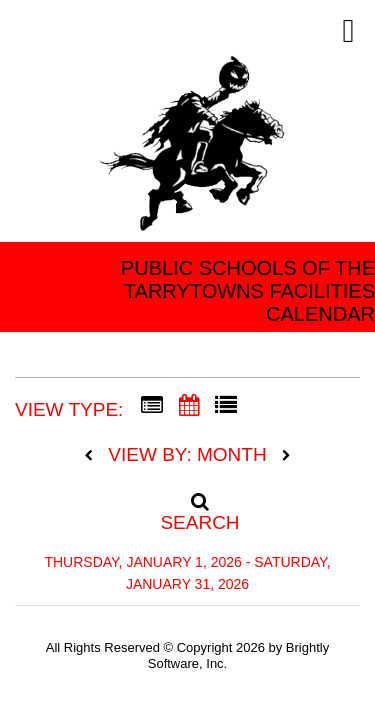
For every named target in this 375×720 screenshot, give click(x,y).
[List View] (226, 406)
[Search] (188, 506)
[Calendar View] (189, 406)
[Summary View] (152, 406)
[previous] (94, 456)
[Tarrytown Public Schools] (195, 150)
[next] (286, 456)
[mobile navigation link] (348, 31)
